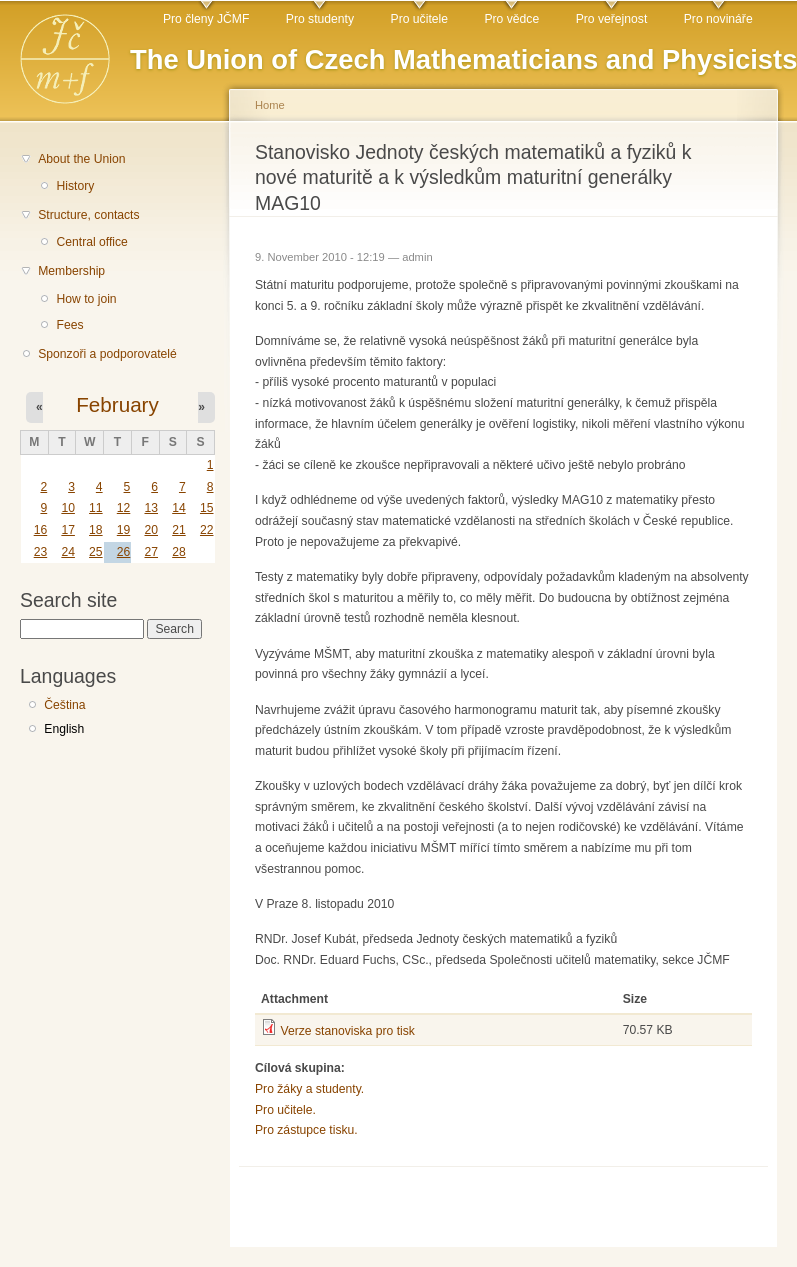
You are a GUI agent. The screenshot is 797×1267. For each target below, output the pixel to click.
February (117, 404)
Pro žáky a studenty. (309, 1089)
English (64, 729)
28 (179, 552)
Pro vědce (511, 19)
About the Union (81, 159)
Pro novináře (718, 19)
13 (151, 508)
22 (207, 530)
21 (179, 530)
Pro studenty (320, 19)
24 (68, 552)
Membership (71, 271)
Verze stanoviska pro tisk (347, 1031)
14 (179, 508)
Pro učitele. (285, 1110)
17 (68, 530)
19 (124, 530)
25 (96, 552)
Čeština (64, 705)
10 (68, 508)
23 (41, 552)
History (75, 186)
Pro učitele (419, 19)
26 (124, 552)
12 (124, 508)
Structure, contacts (88, 215)
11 (96, 508)
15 (207, 508)
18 (96, 530)
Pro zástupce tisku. (306, 1130)
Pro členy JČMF (206, 19)
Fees (69, 325)
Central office (91, 242)
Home (270, 105)
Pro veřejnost (612, 19)
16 (41, 530)
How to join (86, 299)
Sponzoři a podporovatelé (107, 354)
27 (151, 552)
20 (151, 530)
